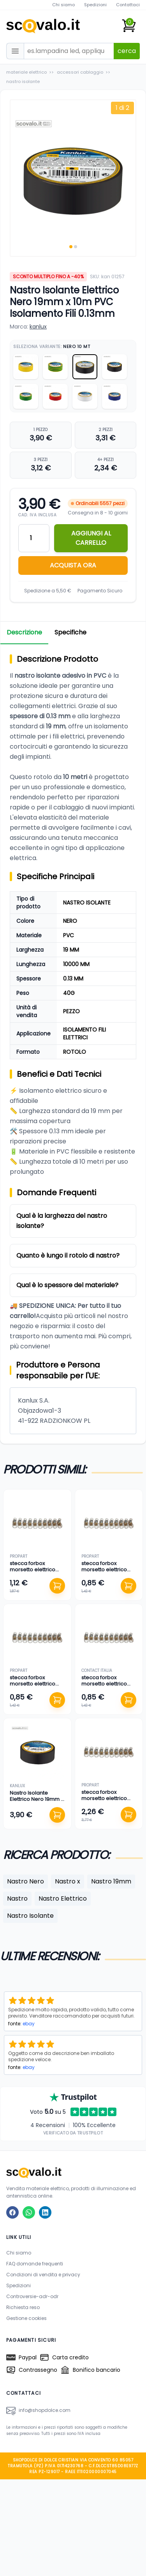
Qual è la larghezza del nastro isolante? (61, 1220)
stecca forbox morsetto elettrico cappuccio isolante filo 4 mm (105, 1573)
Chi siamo (63, 5)
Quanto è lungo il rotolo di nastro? (68, 1255)
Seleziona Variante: (51, 346)
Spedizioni (95, 5)
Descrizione (24, 632)
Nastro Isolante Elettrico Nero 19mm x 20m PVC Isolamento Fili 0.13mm (36, 1802)
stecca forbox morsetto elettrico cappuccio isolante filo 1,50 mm (105, 1687)
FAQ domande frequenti (34, 2263)
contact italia (96, 1670)
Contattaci (128, 5)
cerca (127, 50)
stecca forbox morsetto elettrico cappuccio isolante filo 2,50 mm (34, 1687)
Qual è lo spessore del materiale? (67, 1285)
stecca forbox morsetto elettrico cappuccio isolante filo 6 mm (34, 1573)
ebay (29, 2023)
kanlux (38, 326)
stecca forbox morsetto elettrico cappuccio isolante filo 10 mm (105, 1801)
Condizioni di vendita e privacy (43, 2274)
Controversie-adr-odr (32, 2296)
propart (18, 1556)
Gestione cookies (26, 2318)
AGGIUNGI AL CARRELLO (91, 538)
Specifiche (70, 632)
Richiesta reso (23, 2307)
